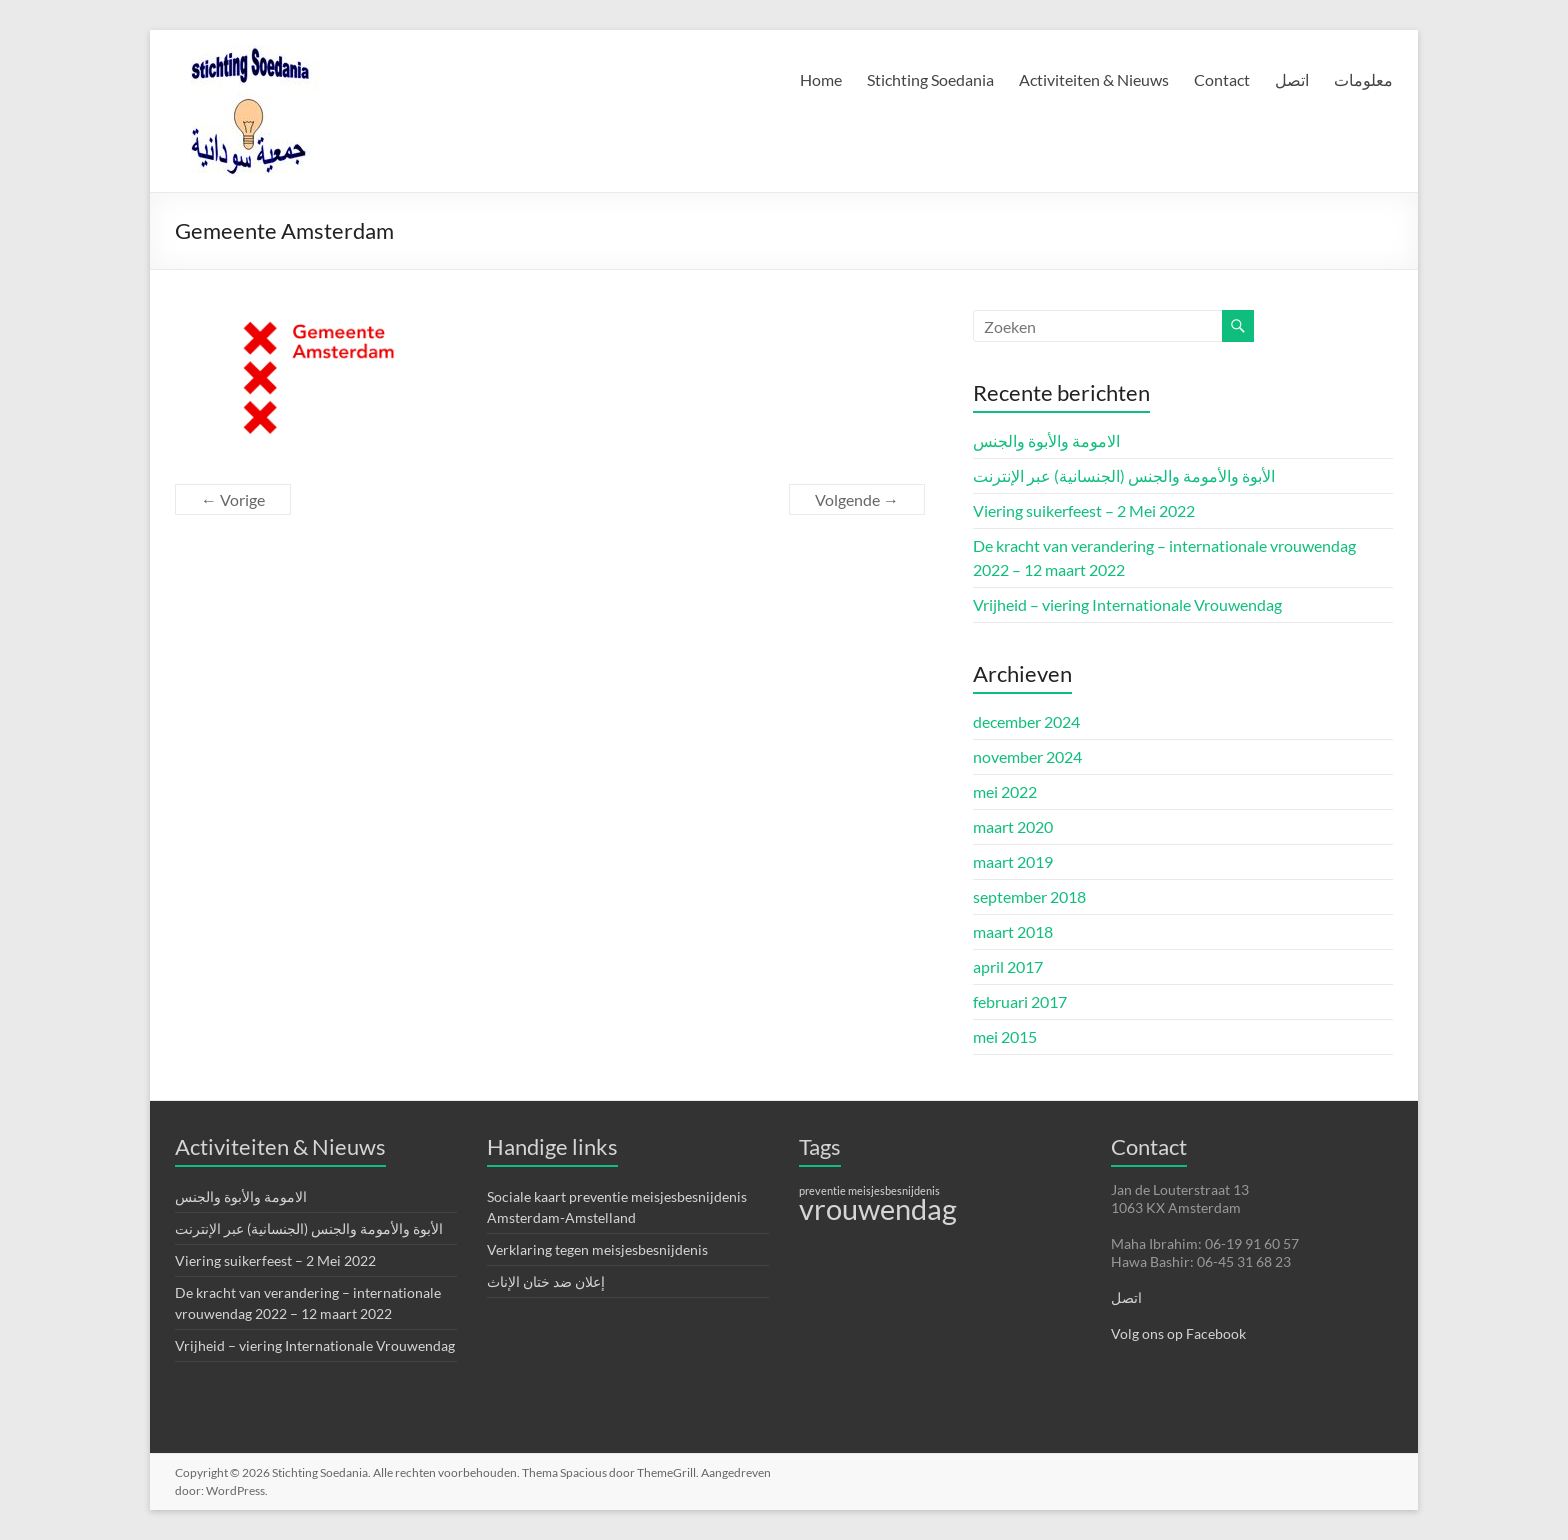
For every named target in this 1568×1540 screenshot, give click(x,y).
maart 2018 (1013, 931)
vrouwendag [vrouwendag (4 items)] (878, 1208)
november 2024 (1027, 756)
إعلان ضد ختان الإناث (546, 1281)
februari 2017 (1020, 1001)
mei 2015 (1005, 1036)
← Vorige (233, 499)
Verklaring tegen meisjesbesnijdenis (597, 1249)
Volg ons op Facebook (1178, 1333)
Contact (1222, 79)
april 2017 (1008, 966)
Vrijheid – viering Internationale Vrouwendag (1127, 604)
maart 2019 (1013, 861)
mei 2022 (1005, 791)
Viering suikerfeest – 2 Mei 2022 (1084, 510)
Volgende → (857, 499)
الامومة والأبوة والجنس (1046, 440)
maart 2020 (1013, 826)
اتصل (1292, 79)
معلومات (1363, 79)
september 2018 (1029, 896)
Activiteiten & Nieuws (1094, 79)
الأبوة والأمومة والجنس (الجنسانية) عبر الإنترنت (1124, 475)
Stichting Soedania (930, 79)
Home (821, 79)
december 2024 (1026, 721)
